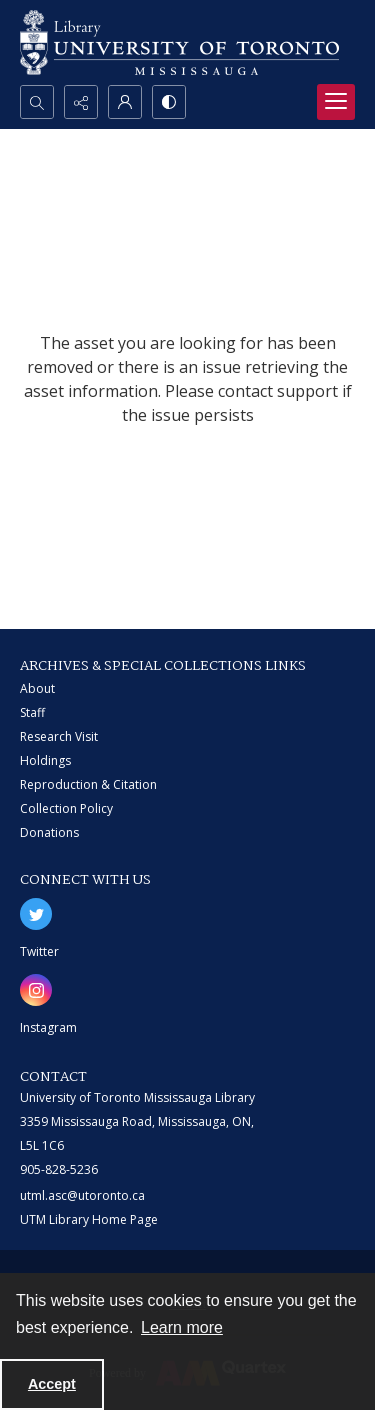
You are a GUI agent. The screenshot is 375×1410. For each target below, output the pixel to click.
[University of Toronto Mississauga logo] (179, 42)
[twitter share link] (36, 914)
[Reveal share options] (81, 102)
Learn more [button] (182, 1327)
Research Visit (59, 736)
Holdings (45, 760)
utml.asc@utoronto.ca (82, 1195)
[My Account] (125, 102)
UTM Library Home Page (89, 1219)
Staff (32, 712)
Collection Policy (66, 808)
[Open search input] (37, 102)
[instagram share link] (36, 990)
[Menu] (336, 102)
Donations (49, 832)
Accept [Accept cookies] (52, 1384)
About (37, 688)
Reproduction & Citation (88, 784)
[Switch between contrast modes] (169, 102)
